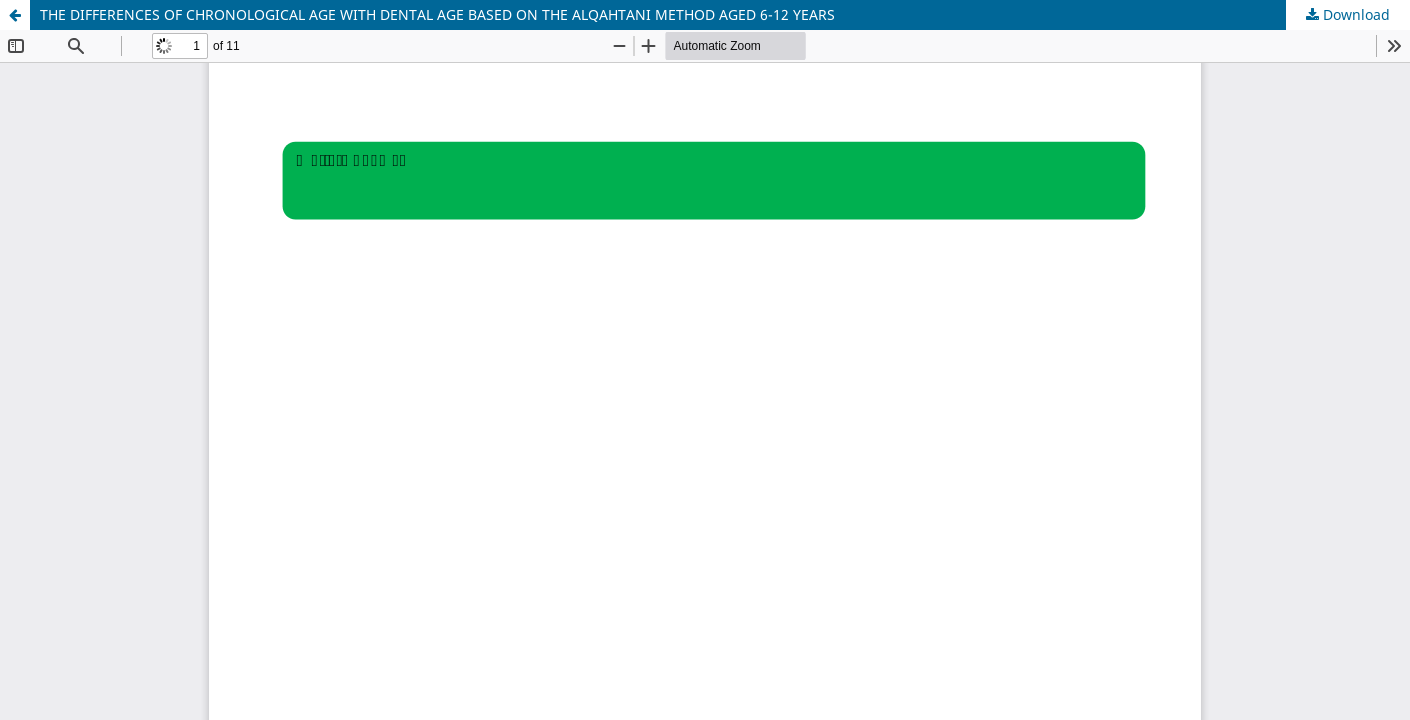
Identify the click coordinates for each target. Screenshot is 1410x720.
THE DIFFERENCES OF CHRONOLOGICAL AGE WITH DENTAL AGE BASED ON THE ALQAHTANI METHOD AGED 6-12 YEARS (437, 14)
